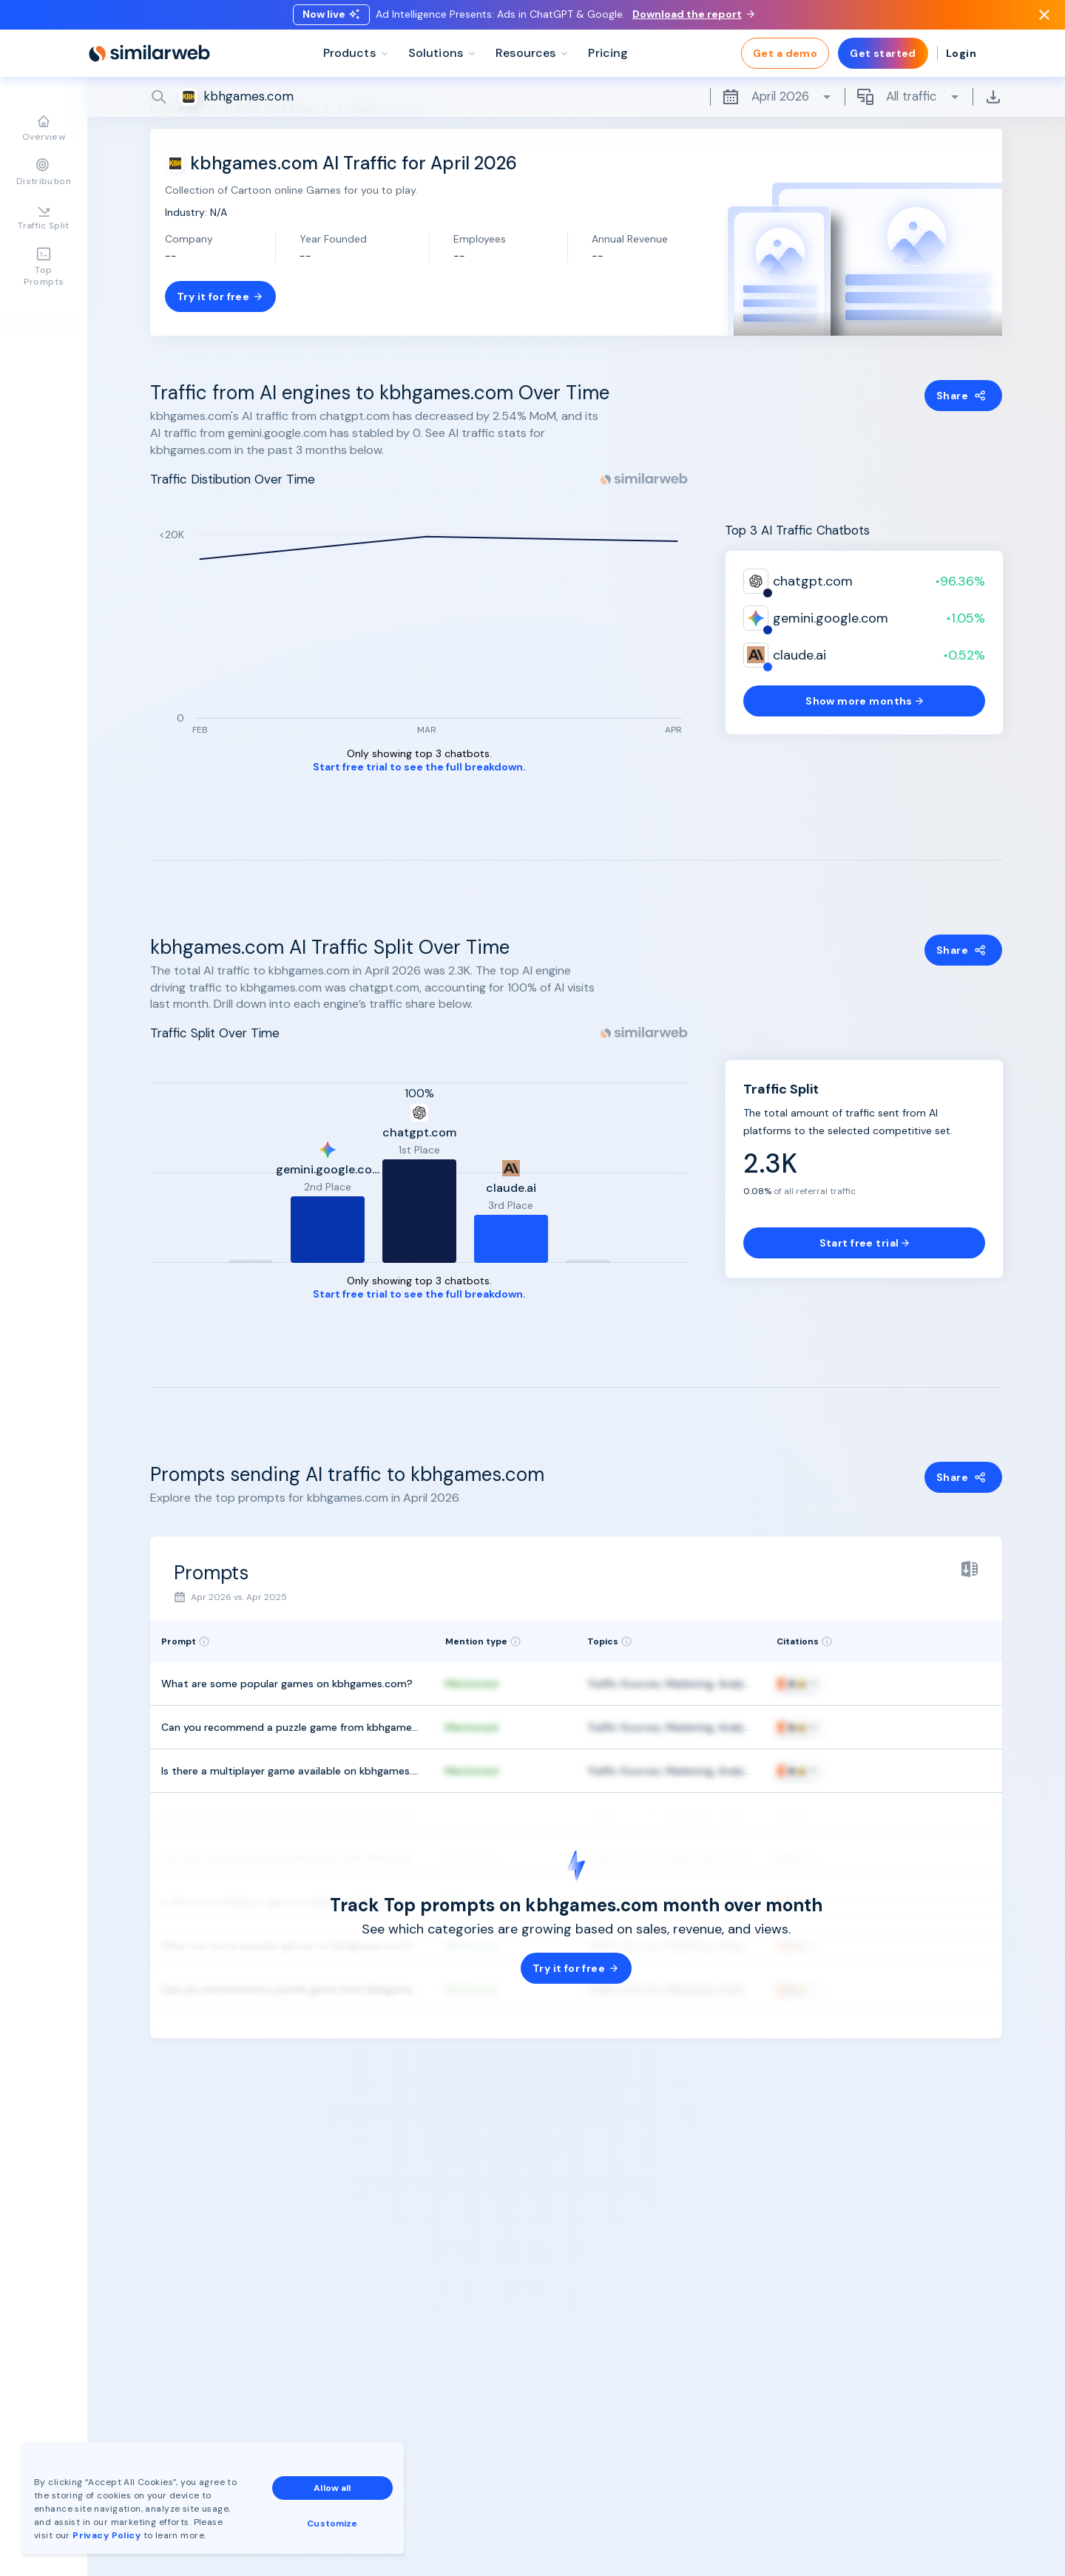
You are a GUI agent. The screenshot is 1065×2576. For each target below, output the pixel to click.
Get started (883, 59)
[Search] (576, 103)
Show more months (864, 701)
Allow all (332, 2488)
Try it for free (220, 296)
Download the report (693, 17)
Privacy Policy (106, 2535)
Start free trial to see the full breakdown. (419, 767)
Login (961, 59)
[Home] (149, 59)
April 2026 (777, 103)
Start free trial (864, 1243)
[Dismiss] (1044, 18)
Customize (332, 2523)
